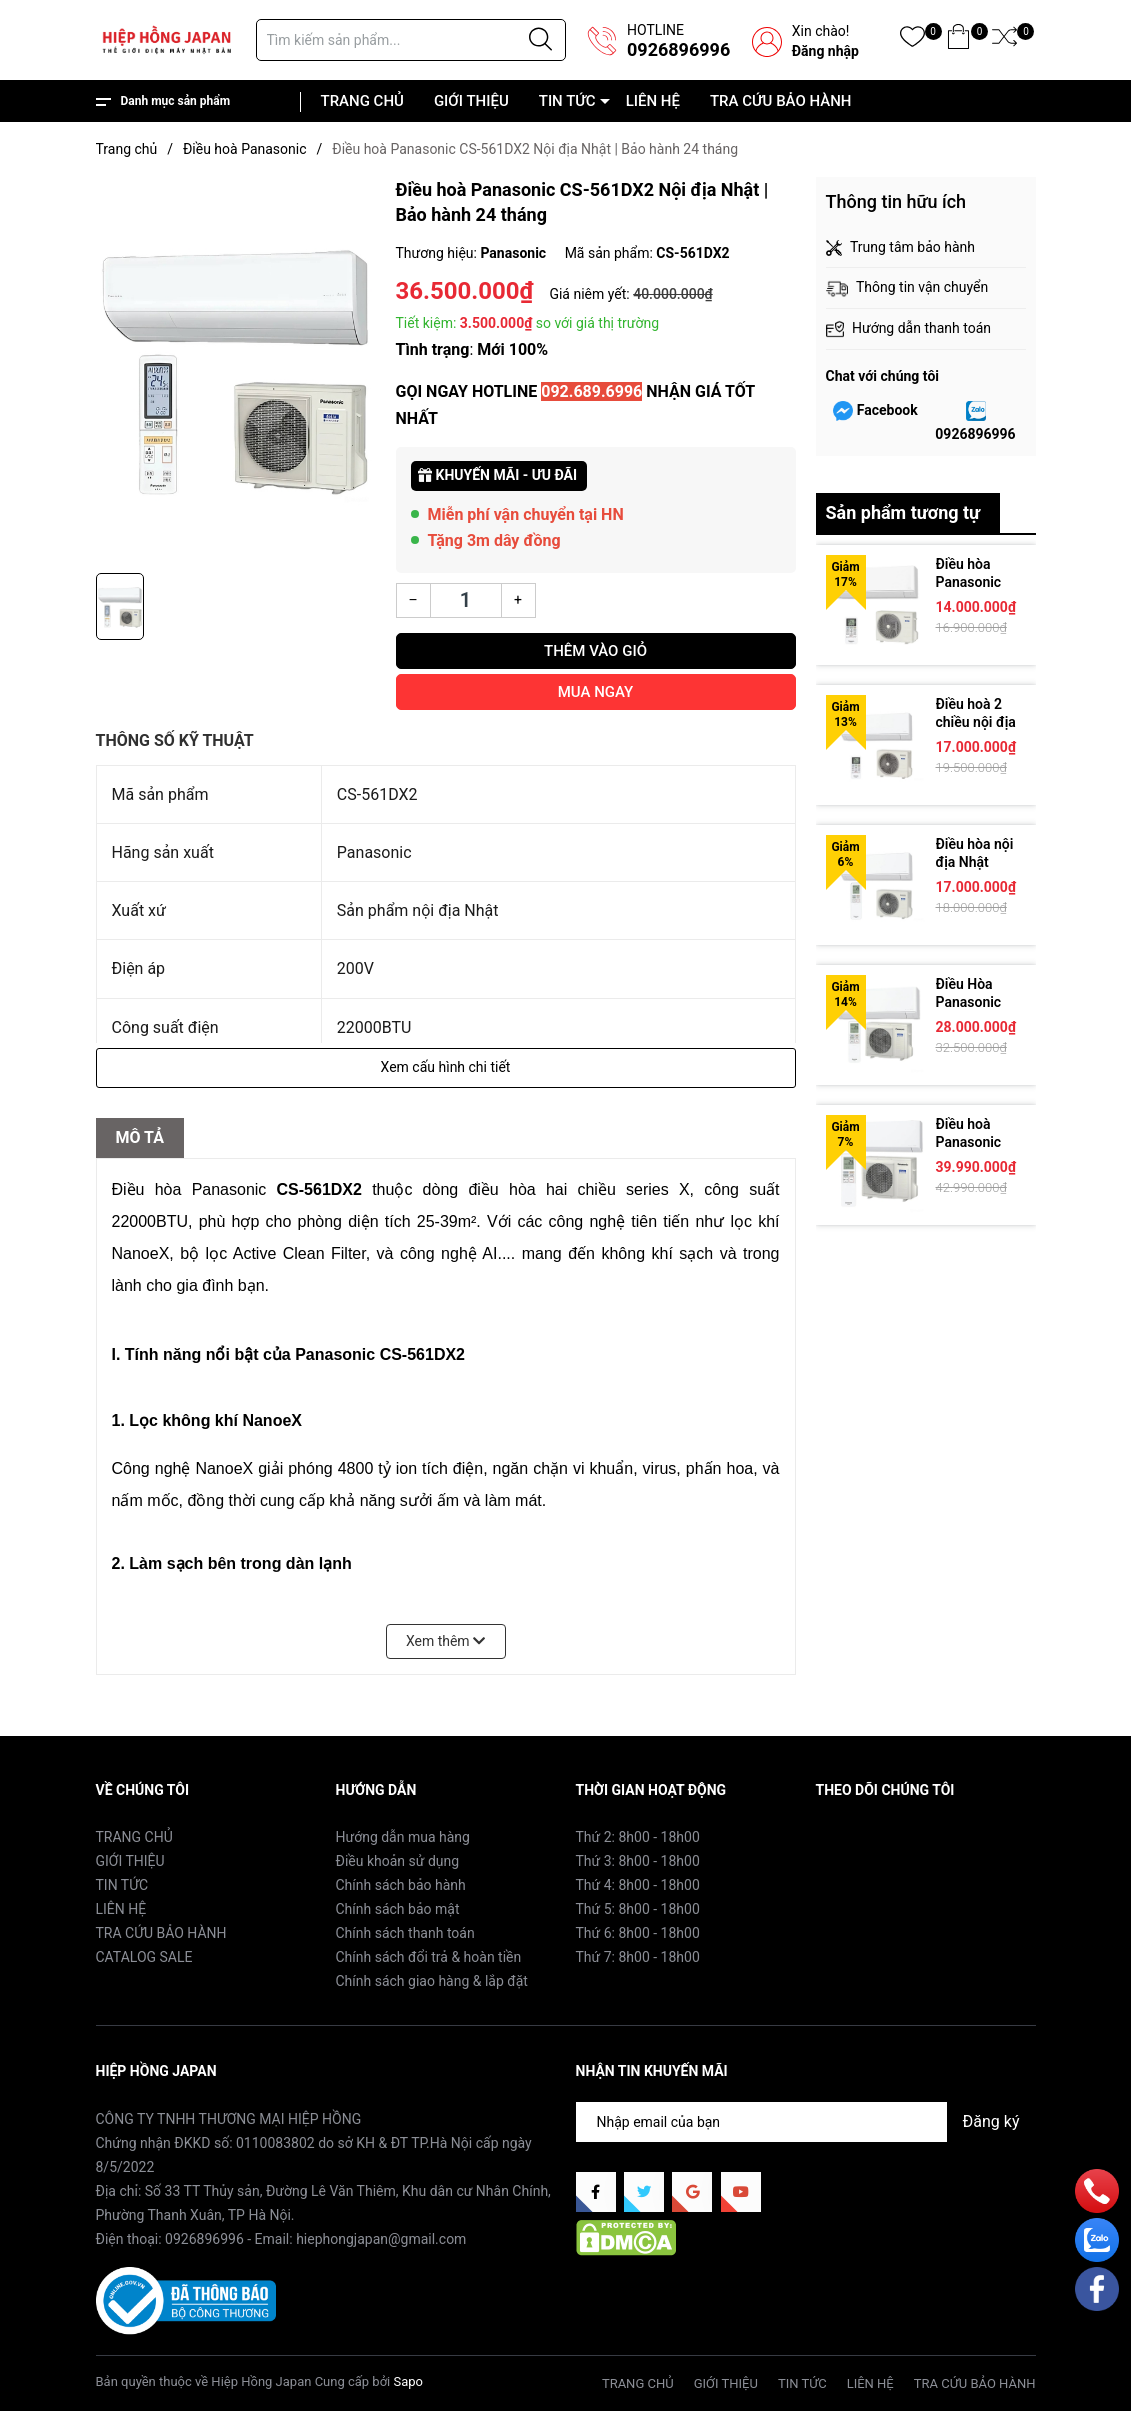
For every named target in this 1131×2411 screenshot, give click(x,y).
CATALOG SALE (144, 1957)
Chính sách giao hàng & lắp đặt (432, 1981)
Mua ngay (596, 692)
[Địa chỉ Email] (806, 2122)
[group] (236, 370)
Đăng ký (991, 2121)
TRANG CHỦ (362, 101)
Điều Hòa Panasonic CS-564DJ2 (972, 1002)
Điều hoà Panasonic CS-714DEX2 (976, 1142)
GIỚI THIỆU (471, 101)
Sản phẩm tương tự (903, 512)
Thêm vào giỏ (595, 651)
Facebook (887, 410)
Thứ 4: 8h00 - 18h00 (638, 1885)
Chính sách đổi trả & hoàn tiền (429, 1957)
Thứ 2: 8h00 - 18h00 (638, 1837)
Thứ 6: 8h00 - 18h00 (638, 1933)
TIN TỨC (567, 101)
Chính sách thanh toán (405, 1933)
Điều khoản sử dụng (398, 1861)
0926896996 (678, 49)
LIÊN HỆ (653, 101)
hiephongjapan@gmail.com (381, 2239)
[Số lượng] (466, 600)
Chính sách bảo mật (398, 1909)
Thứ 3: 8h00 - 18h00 (638, 1861)
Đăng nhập (825, 51)
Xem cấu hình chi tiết (446, 1067)
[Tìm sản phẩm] (411, 40)
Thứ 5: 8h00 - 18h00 (638, 1909)
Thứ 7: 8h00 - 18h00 (638, 1957)
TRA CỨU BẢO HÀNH (781, 101)
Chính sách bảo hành (401, 1885)
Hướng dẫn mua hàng (403, 1837)
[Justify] (540, 40)
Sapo (408, 2381)
